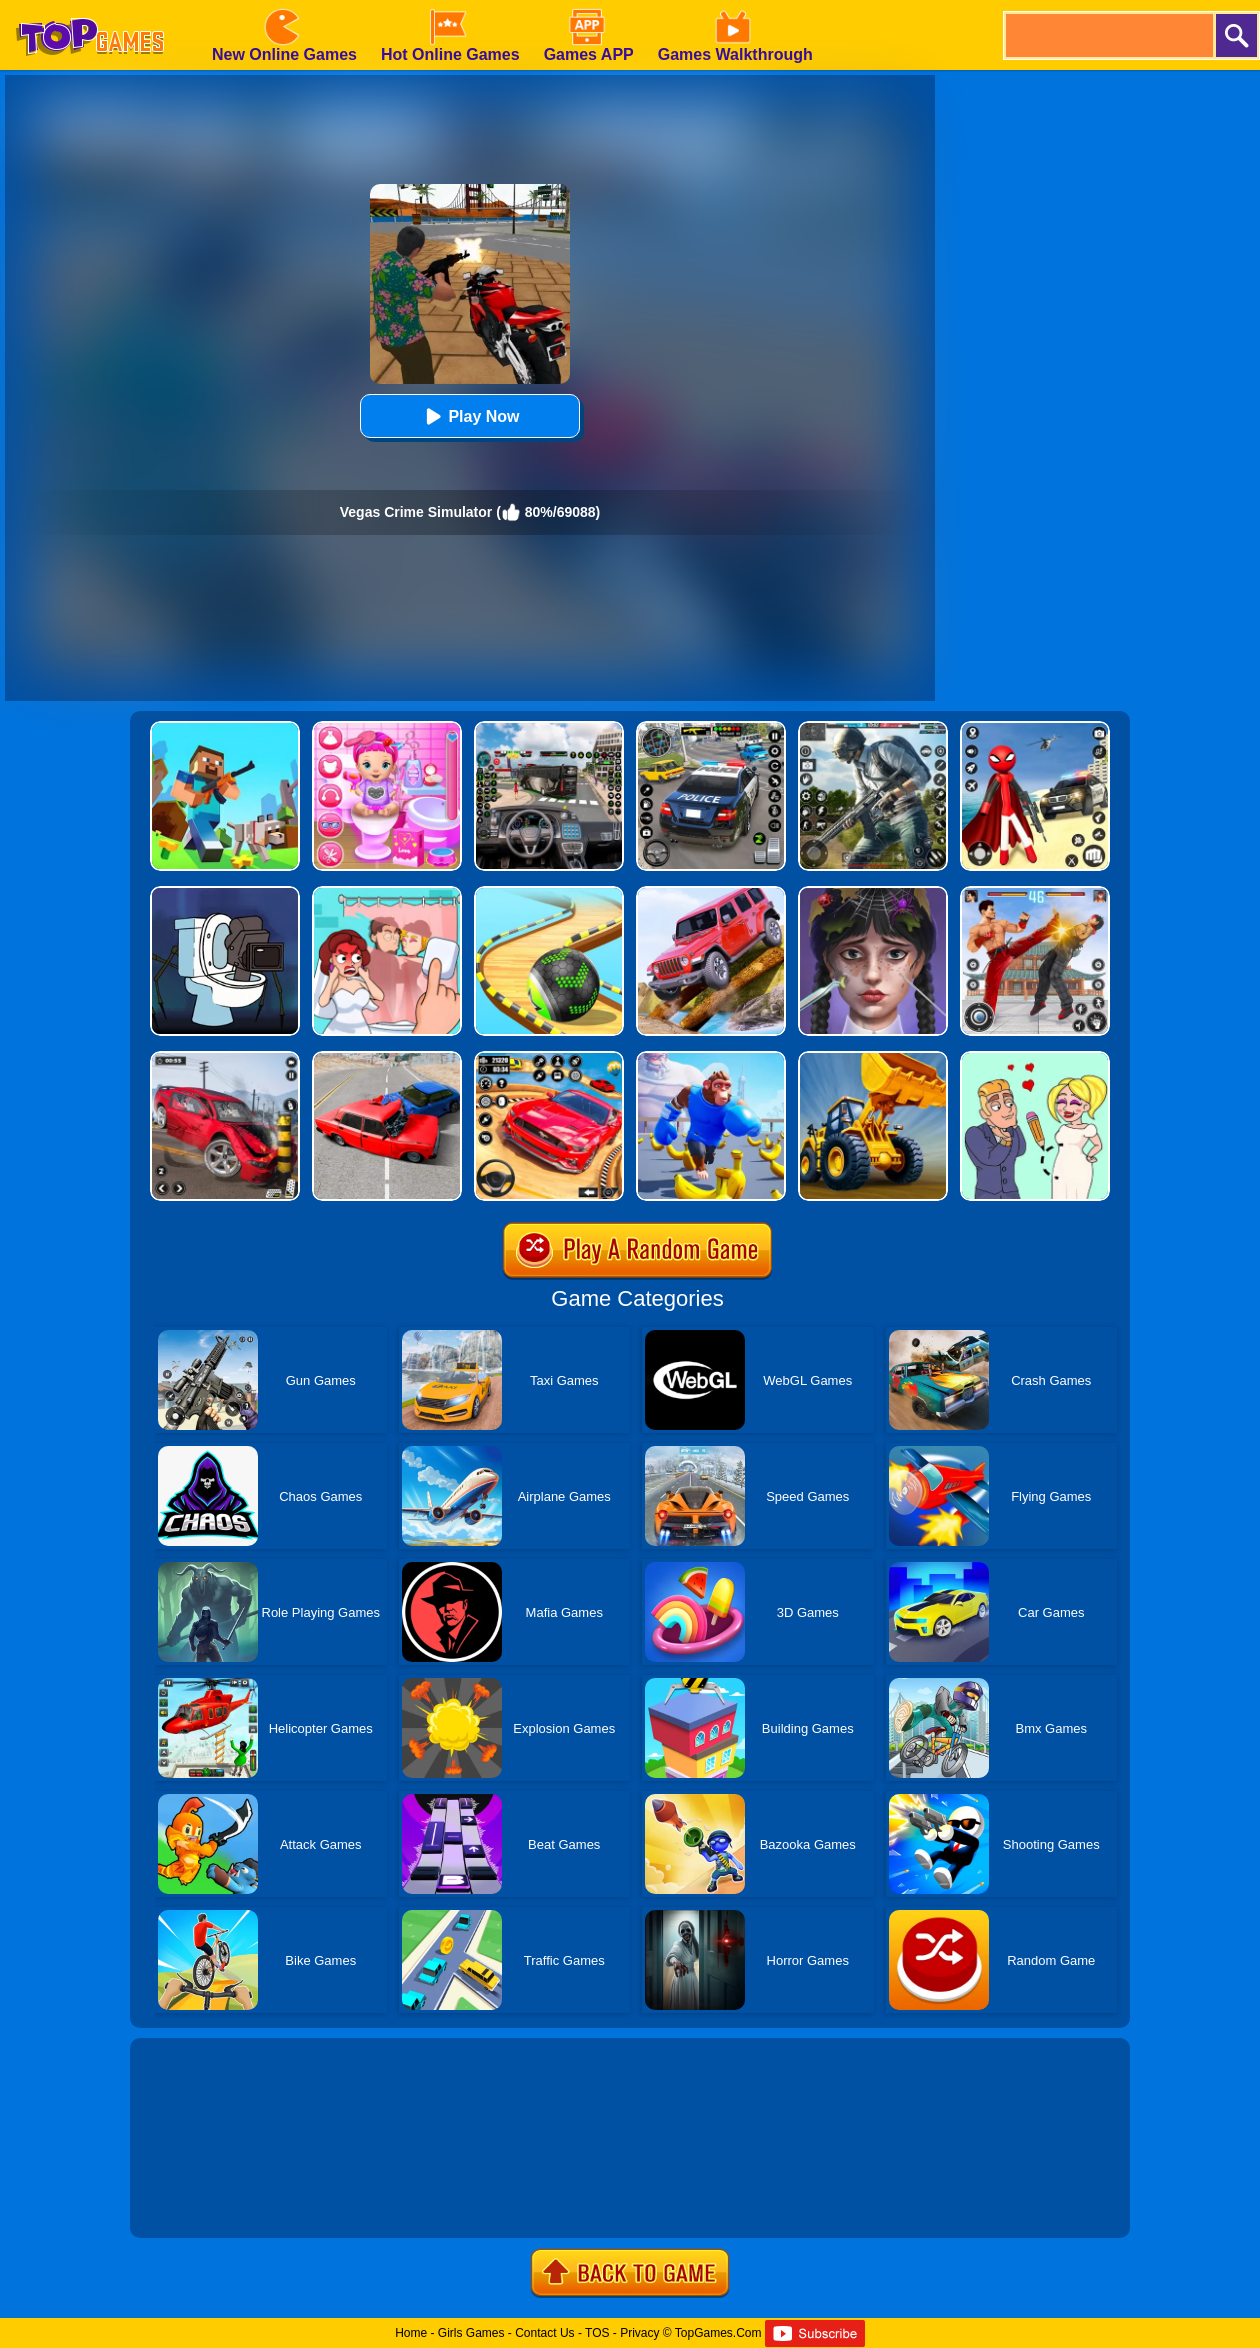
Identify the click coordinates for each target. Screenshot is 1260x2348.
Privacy (639, 2333)
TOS (597, 2333)
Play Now (469, 416)
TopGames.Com (718, 2333)
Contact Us (544, 2333)
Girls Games (471, 2333)
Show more (197, 2200)
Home (411, 2333)
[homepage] (90, 7)
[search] (1108, 35)
